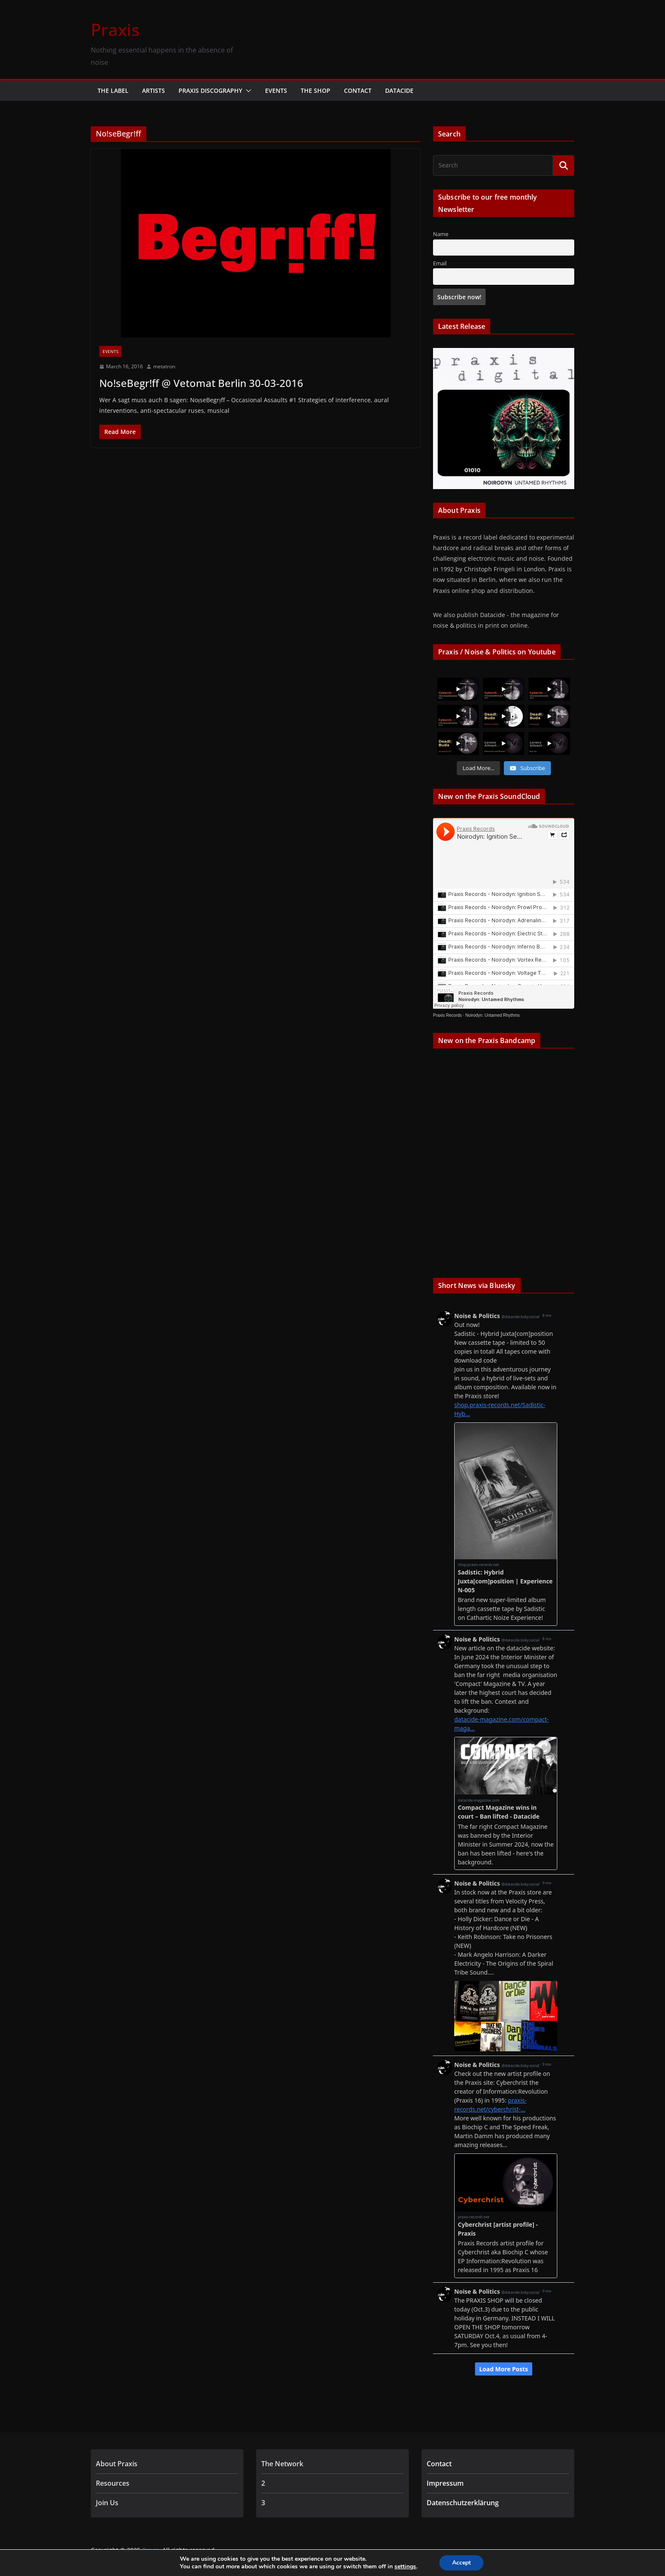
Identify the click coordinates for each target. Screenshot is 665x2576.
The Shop (315, 90)
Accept (461, 2563)
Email (440, 263)
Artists (153, 90)
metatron (164, 366)
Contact (358, 90)
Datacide (399, 90)
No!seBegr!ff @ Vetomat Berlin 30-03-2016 (201, 383)
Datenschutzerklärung (463, 2502)
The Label (113, 90)
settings (405, 2566)
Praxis (115, 29)
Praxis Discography (210, 90)
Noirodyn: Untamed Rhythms (492, 1015)
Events (276, 90)
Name (440, 234)
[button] (246, 91)
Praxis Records (447, 1015)
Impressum (445, 2483)
